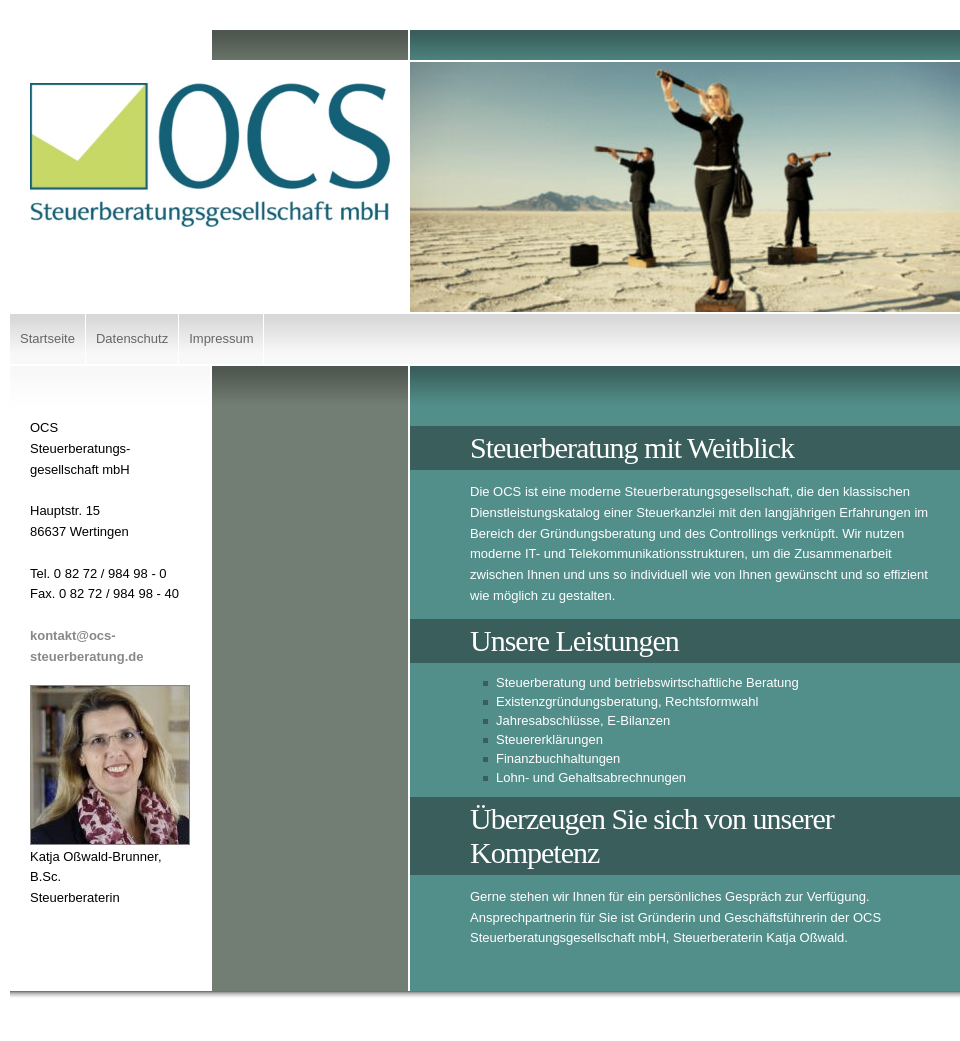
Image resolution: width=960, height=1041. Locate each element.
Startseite (47, 338)
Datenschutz (132, 338)
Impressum (221, 338)
